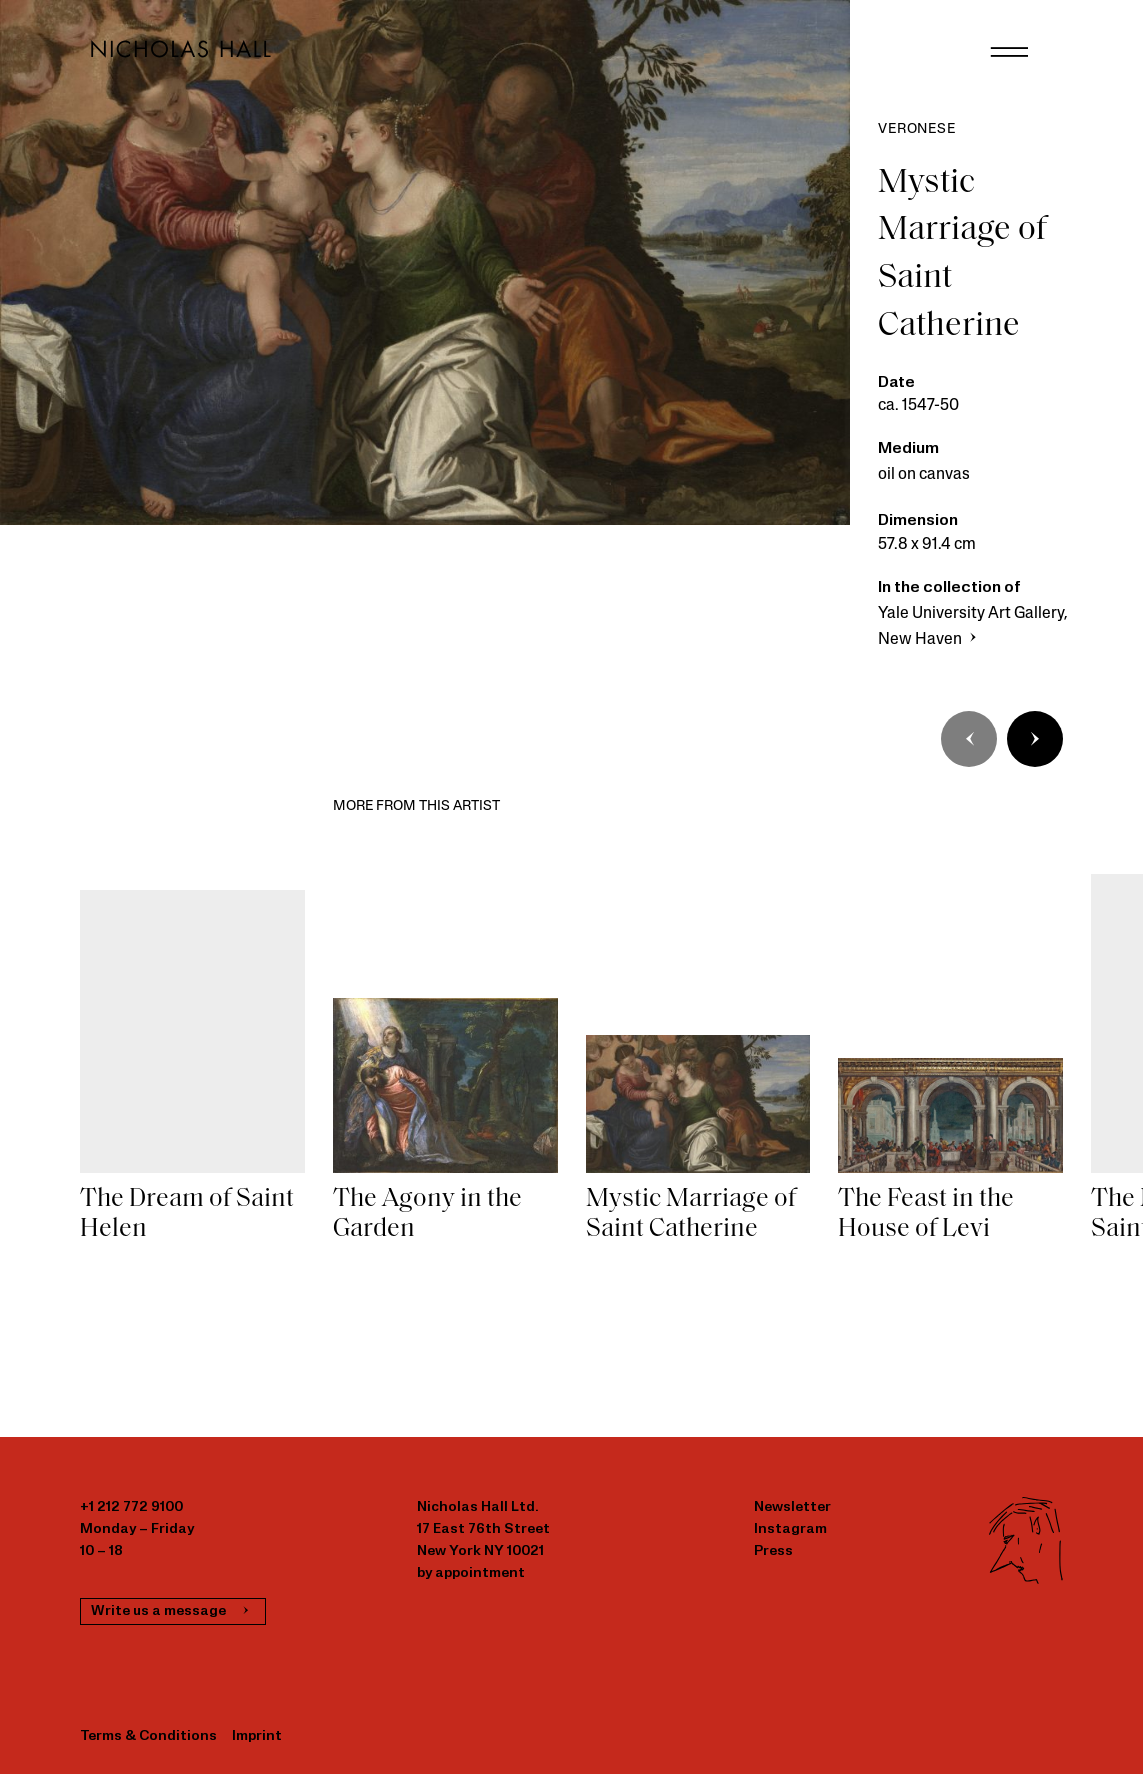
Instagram (790, 1529)
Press (773, 1551)
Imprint (257, 1736)
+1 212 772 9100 (131, 1507)
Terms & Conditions (148, 1736)
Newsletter (792, 1507)
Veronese (916, 129)
